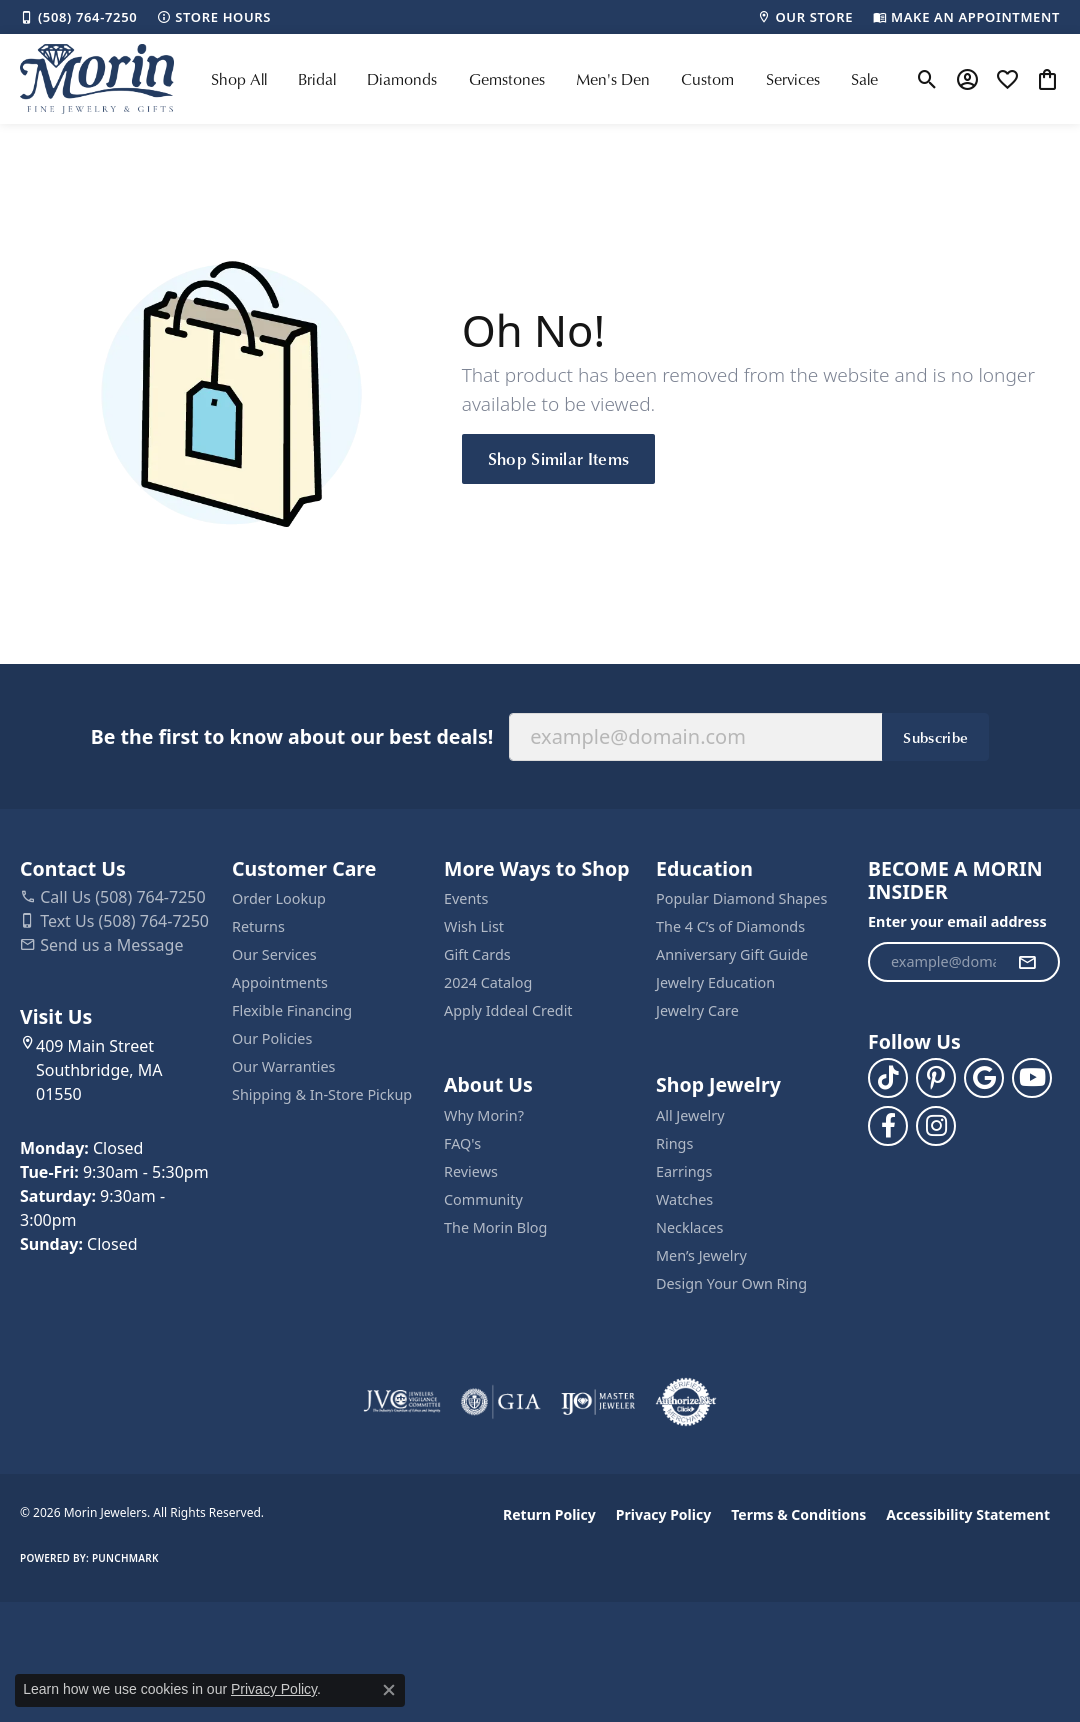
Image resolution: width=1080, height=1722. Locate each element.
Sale (864, 79)
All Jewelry (690, 1115)
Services (793, 79)
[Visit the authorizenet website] (686, 1402)
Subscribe (935, 737)
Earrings (684, 1171)
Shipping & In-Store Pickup (322, 1094)
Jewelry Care (697, 1010)
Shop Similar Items (559, 458)
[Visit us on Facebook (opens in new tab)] (888, 1126)
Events (466, 898)
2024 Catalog (488, 982)
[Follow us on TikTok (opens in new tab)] (888, 1078)
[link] (78, 17)
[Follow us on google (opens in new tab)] (984, 1078)
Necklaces (689, 1227)
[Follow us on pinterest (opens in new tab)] (936, 1078)
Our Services (274, 954)
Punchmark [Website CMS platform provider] (125, 1558)
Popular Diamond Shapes (741, 898)
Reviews (471, 1171)
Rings (674, 1143)
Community (483, 1199)
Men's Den (613, 79)
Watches (684, 1199)
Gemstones (507, 79)
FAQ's (462, 1143)
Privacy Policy (663, 1514)
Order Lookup (279, 898)
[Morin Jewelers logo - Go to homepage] (97, 79)
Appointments (280, 982)
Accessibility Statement (968, 1514)
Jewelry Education (715, 982)
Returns (258, 926)
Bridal (317, 79)
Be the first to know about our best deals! (292, 736)
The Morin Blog (495, 1227)
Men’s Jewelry (701, 1255)
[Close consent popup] (389, 1690)
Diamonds (402, 79)
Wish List (474, 926)
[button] (927, 79)
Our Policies (272, 1038)
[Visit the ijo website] (598, 1402)
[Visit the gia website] (501, 1402)
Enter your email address (957, 921)
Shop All (239, 79)
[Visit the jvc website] (402, 1402)
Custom (707, 79)
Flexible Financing (292, 1010)
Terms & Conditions (798, 1514)
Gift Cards (477, 954)
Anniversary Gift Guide (732, 954)
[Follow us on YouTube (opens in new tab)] (1032, 1078)
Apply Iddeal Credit (508, 1010)
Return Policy (549, 1514)
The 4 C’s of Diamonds (730, 926)
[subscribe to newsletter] (1027, 962)
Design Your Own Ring (731, 1283)
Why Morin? (484, 1115)
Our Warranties (283, 1066)
